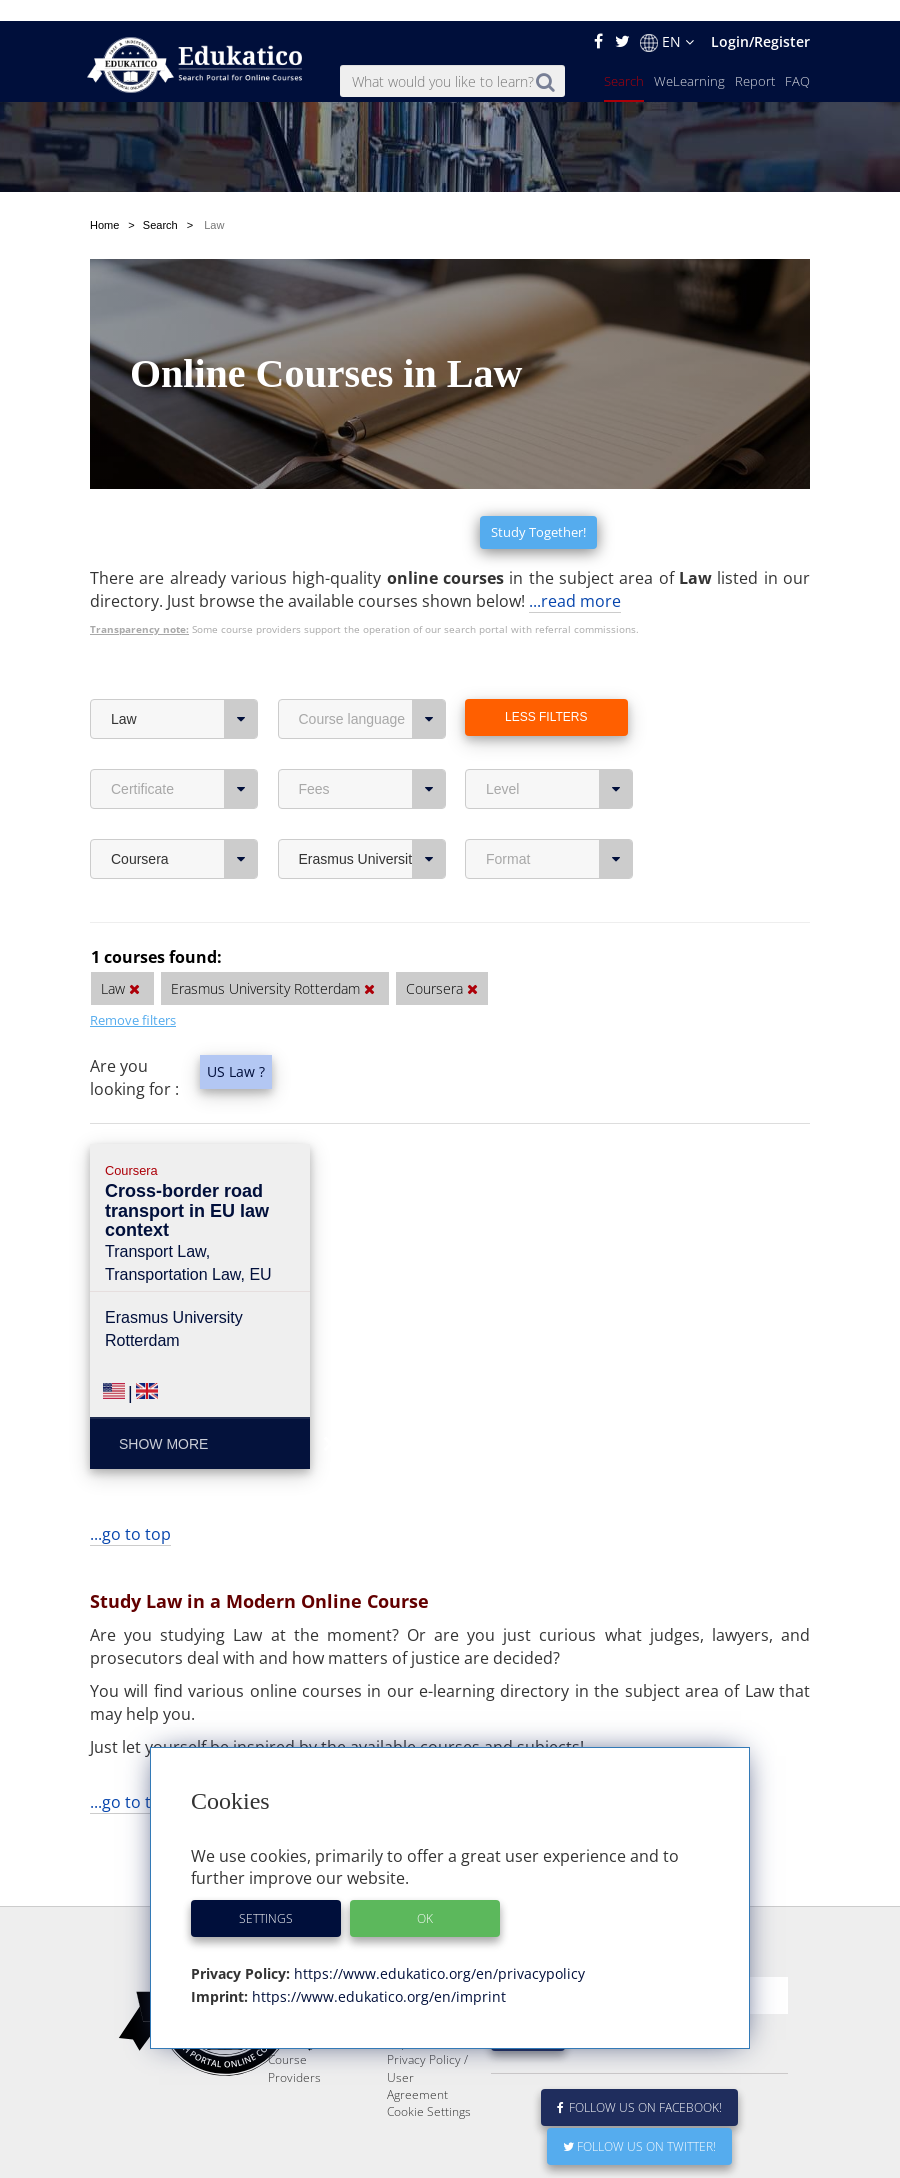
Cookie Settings (429, 2090)
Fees (372, 720)
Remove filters (133, 951)
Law (184, 650)
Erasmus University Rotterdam (372, 790)
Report (755, 60)
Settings (266, 1897)
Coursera (184, 790)
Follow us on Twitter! (639, 2125)
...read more (575, 532)
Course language (372, 650)
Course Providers (294, 2047)
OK (425, 1897)
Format (559, 790)
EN (667, 21)
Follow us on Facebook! (639, 2086)
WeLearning (689, 60)
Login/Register (760, 20)
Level (559, 720)
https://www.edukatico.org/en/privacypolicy (437, 1952)
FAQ (797, 60)
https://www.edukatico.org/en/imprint (377, 1975)
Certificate (184, 720)
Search (624, 60)
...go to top (130, 1465)
